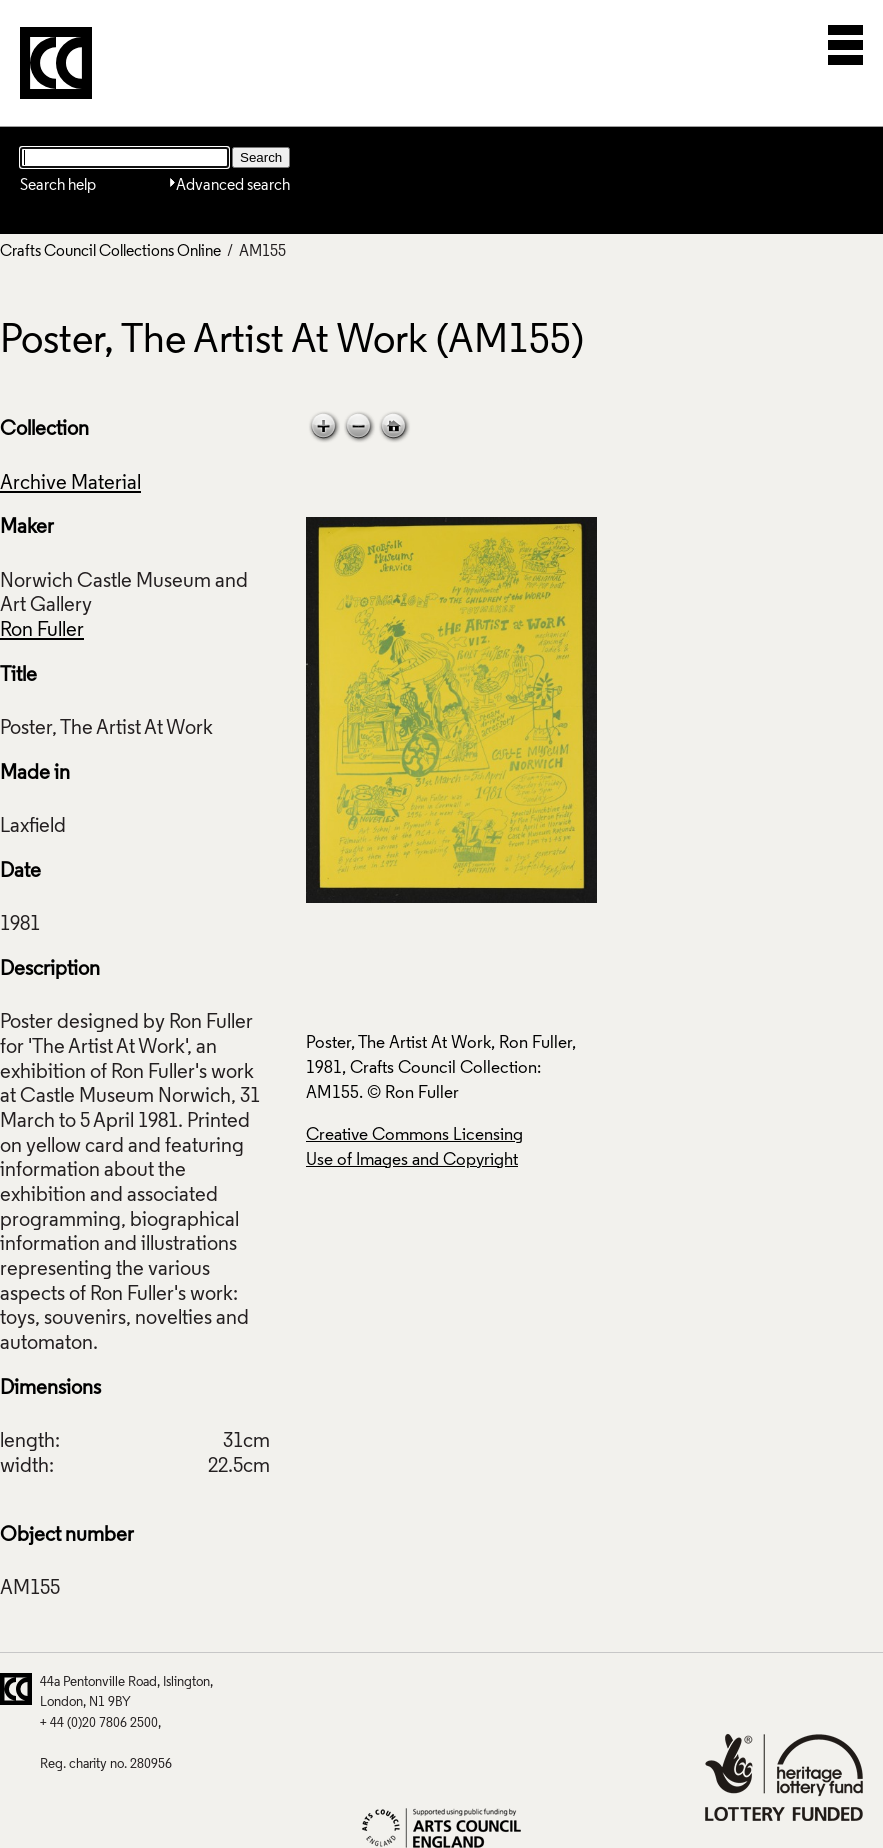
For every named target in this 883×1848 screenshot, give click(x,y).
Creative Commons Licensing (414, 1135)
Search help (58, 186)
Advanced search (233, 186)
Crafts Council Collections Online (110, 252)
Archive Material (70, 484)
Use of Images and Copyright (412, 1160)
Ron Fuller (42, 631)
